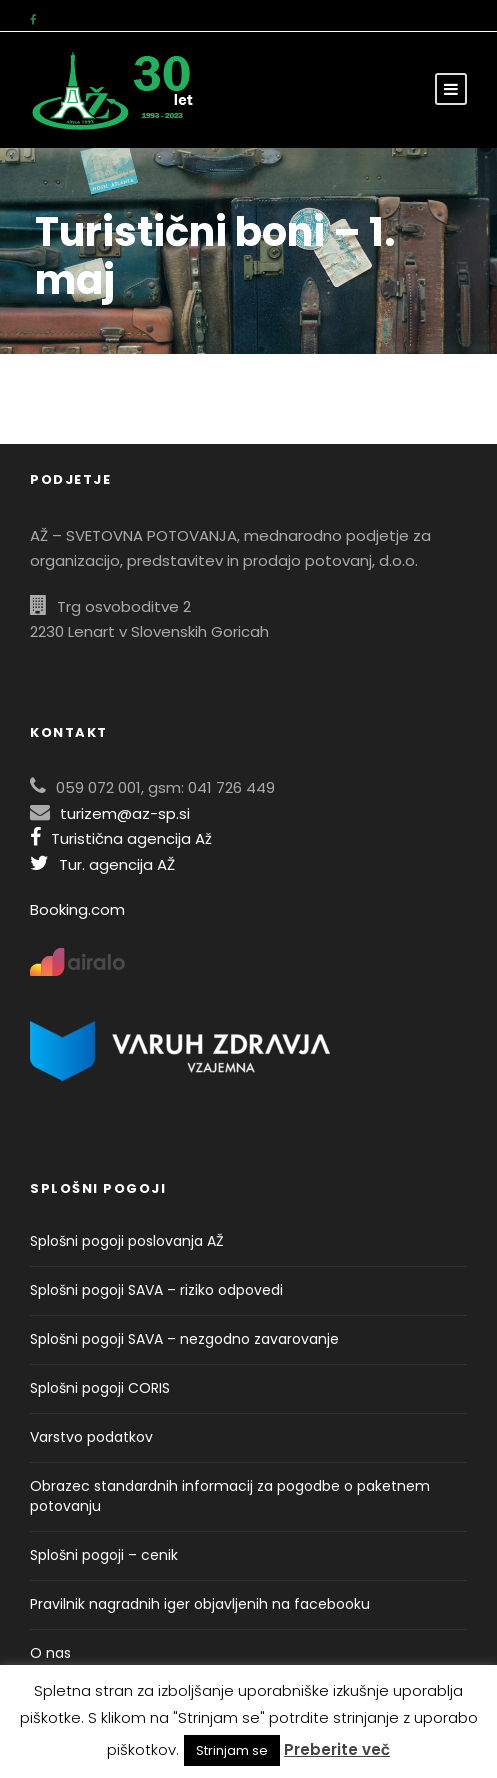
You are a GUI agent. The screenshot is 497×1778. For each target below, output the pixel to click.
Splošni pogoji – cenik (104, 1555)
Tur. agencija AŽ (102, 864)
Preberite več (337, 1749)
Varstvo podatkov (91, 1437)
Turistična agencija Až (121, 838)
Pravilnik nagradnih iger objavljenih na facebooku (200, 1604)
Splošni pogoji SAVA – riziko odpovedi (156, 1290)
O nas (50, 1653)
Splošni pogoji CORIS (100, 1388)
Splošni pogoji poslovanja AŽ (127, 1241)
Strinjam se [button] (232, 1750)
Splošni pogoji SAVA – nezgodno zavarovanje (184, 1339)
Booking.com (77, 909)
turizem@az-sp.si (125, 813)
